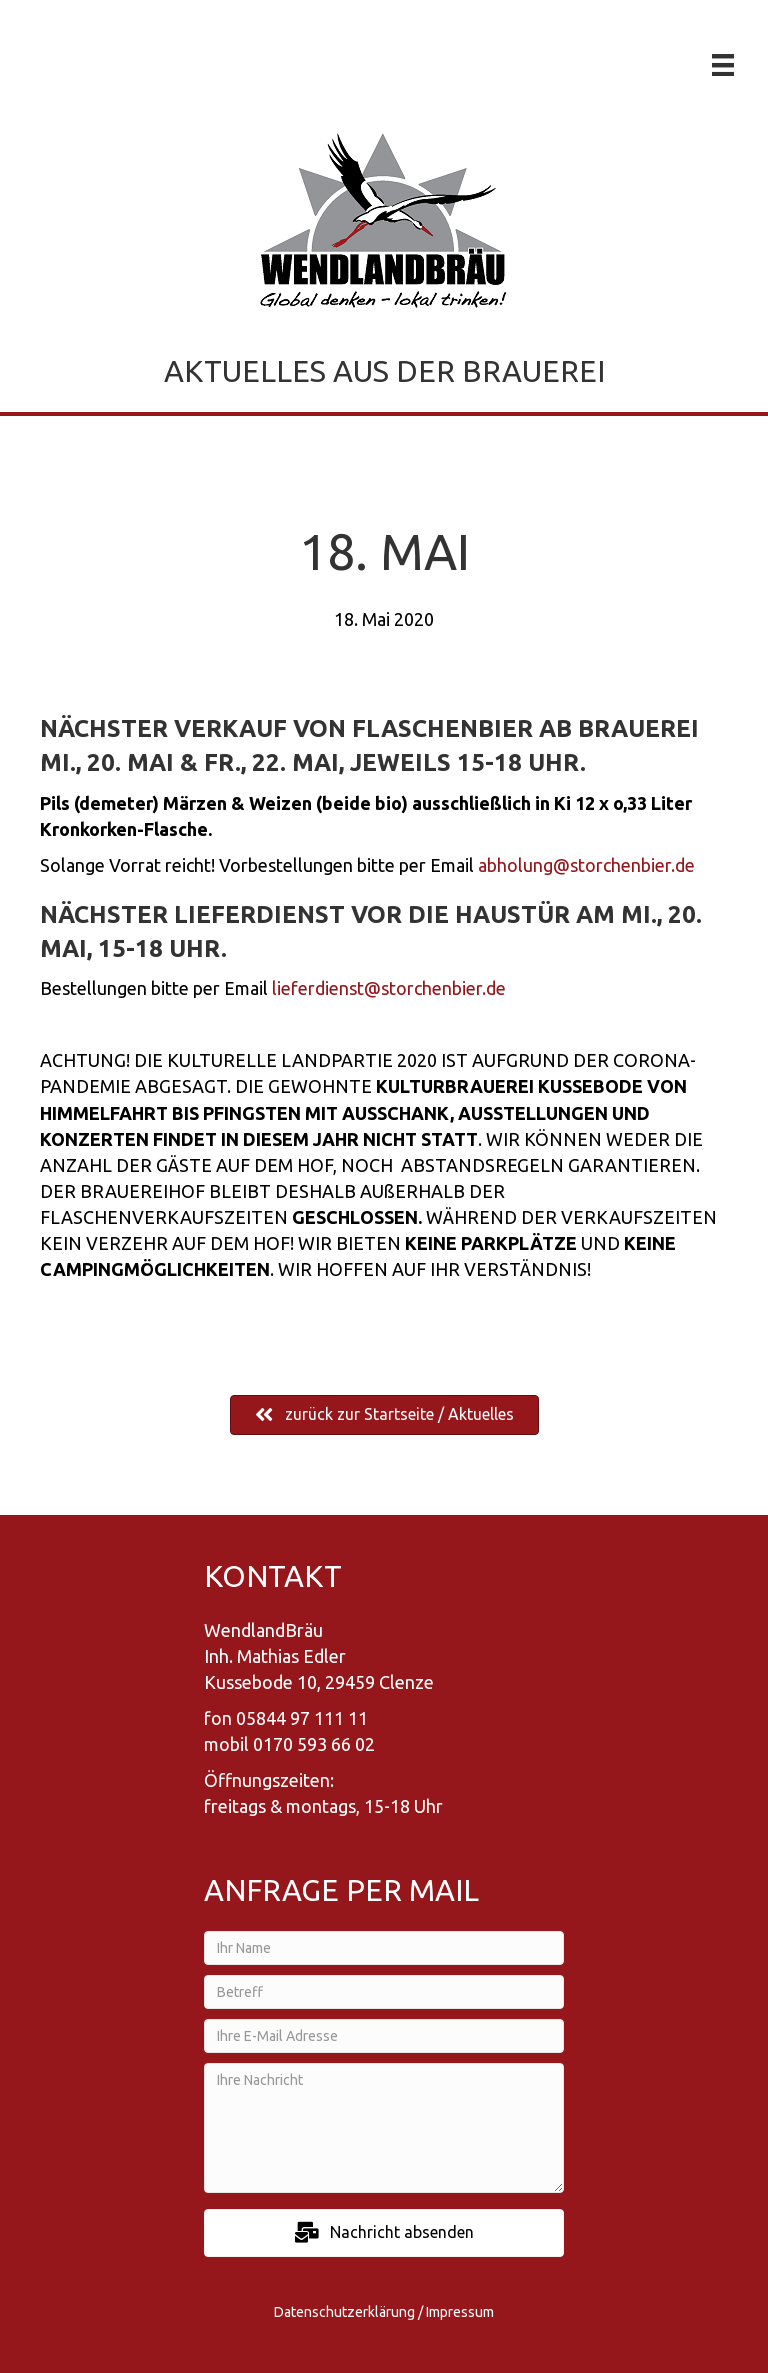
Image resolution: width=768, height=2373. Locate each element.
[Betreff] (384, 1992)
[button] (384, 2232)
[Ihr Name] (384, 1948)
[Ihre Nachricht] (384, 2128)
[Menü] (723, 65)
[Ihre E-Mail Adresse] (384, 2036)
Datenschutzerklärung (344, 2312)
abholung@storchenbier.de (586, 865)
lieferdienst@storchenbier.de (389, 988)
